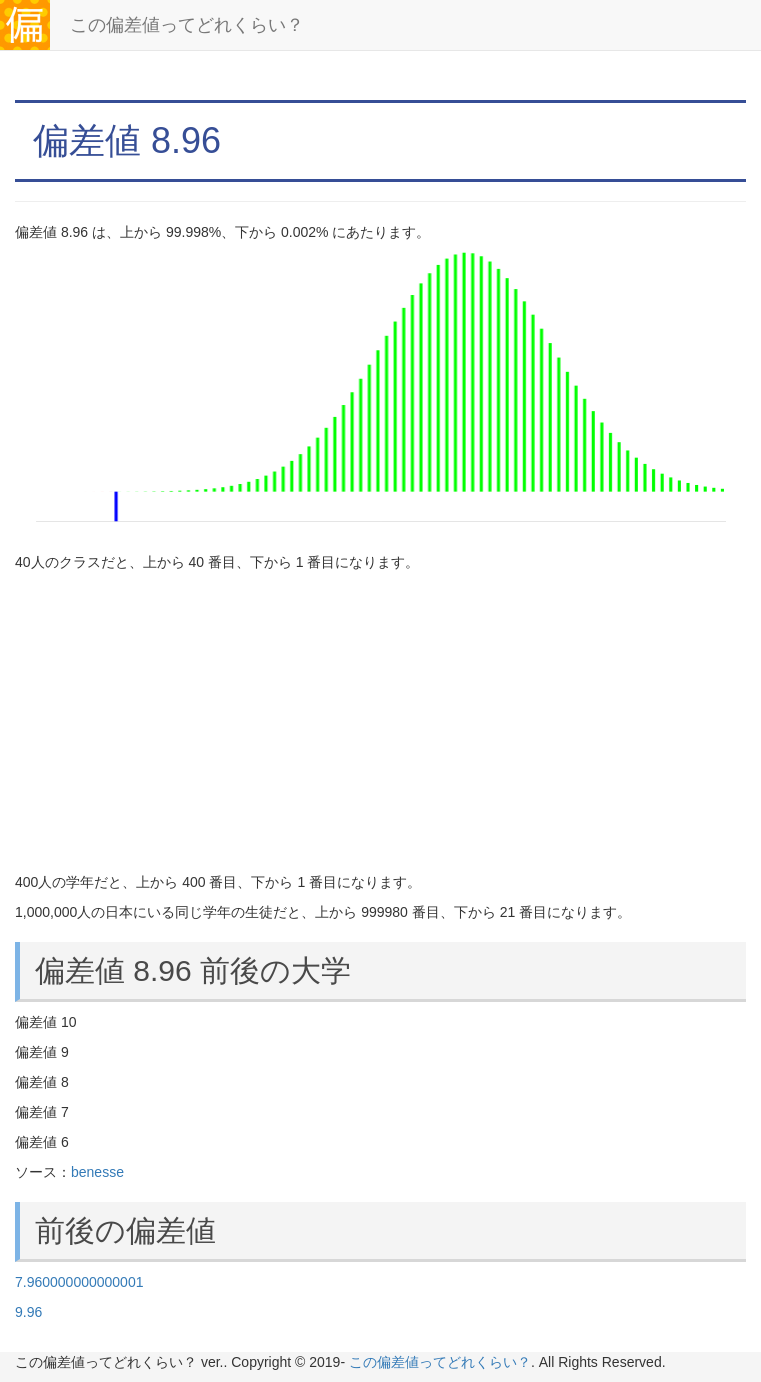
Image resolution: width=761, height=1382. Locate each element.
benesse (97, 1172)
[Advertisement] (380, 722)
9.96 (28, 1312)
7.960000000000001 (79, 1282)
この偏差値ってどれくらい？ (187, 25)
